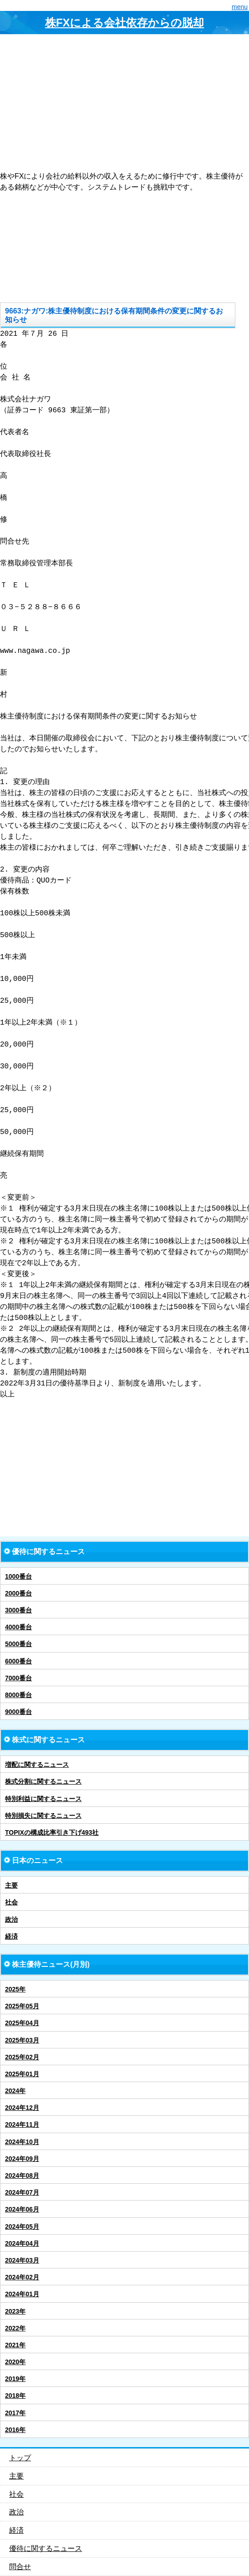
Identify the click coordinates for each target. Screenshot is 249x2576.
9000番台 (18, 1711)
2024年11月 (22, 2124)
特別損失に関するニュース (43, 1815)
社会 (11, 1902)
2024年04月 (22, 2243)
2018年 (15, 2395)
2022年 (15, 2328)
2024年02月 (22, 2277)
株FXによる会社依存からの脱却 (124, 22)
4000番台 (18, 1627)
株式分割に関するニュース (43, 1781)
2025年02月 (22, 2057)
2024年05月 (22, 2226)
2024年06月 (22, 2209)
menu (240, 6)
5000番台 (18, 1643)
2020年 (15, 2362)
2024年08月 (22, 2175)
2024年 (15, 2090)
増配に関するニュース (37, 1764)
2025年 (15, 1989)
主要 (11, 1885)
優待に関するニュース (45, 2548)
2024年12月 (22, 2107)
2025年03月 (22, 2040)
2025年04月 (22, 2023)
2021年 (15, 2345)
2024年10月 (22, 2141)
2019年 (15, 2378)
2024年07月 (22, 2192)
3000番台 (18, 1610)
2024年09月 (22, 2158)
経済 (11, 1936)
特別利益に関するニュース (43, 1798)
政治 (11, 1919)
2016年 (15, 2429)
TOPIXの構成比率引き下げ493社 (52, 1832)
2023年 (15, 2311)
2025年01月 (22, 2074)
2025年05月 (22, 2006)
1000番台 (18, 1576)
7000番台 (18, 1678)
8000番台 (18, 1695)
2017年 (15, 2413)
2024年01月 (22, 2294)
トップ (20, 2458)
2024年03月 (22, 2260)
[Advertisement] (124, 102)
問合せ (20, 2567)
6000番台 (18, 1661)
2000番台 (18, 1593)
